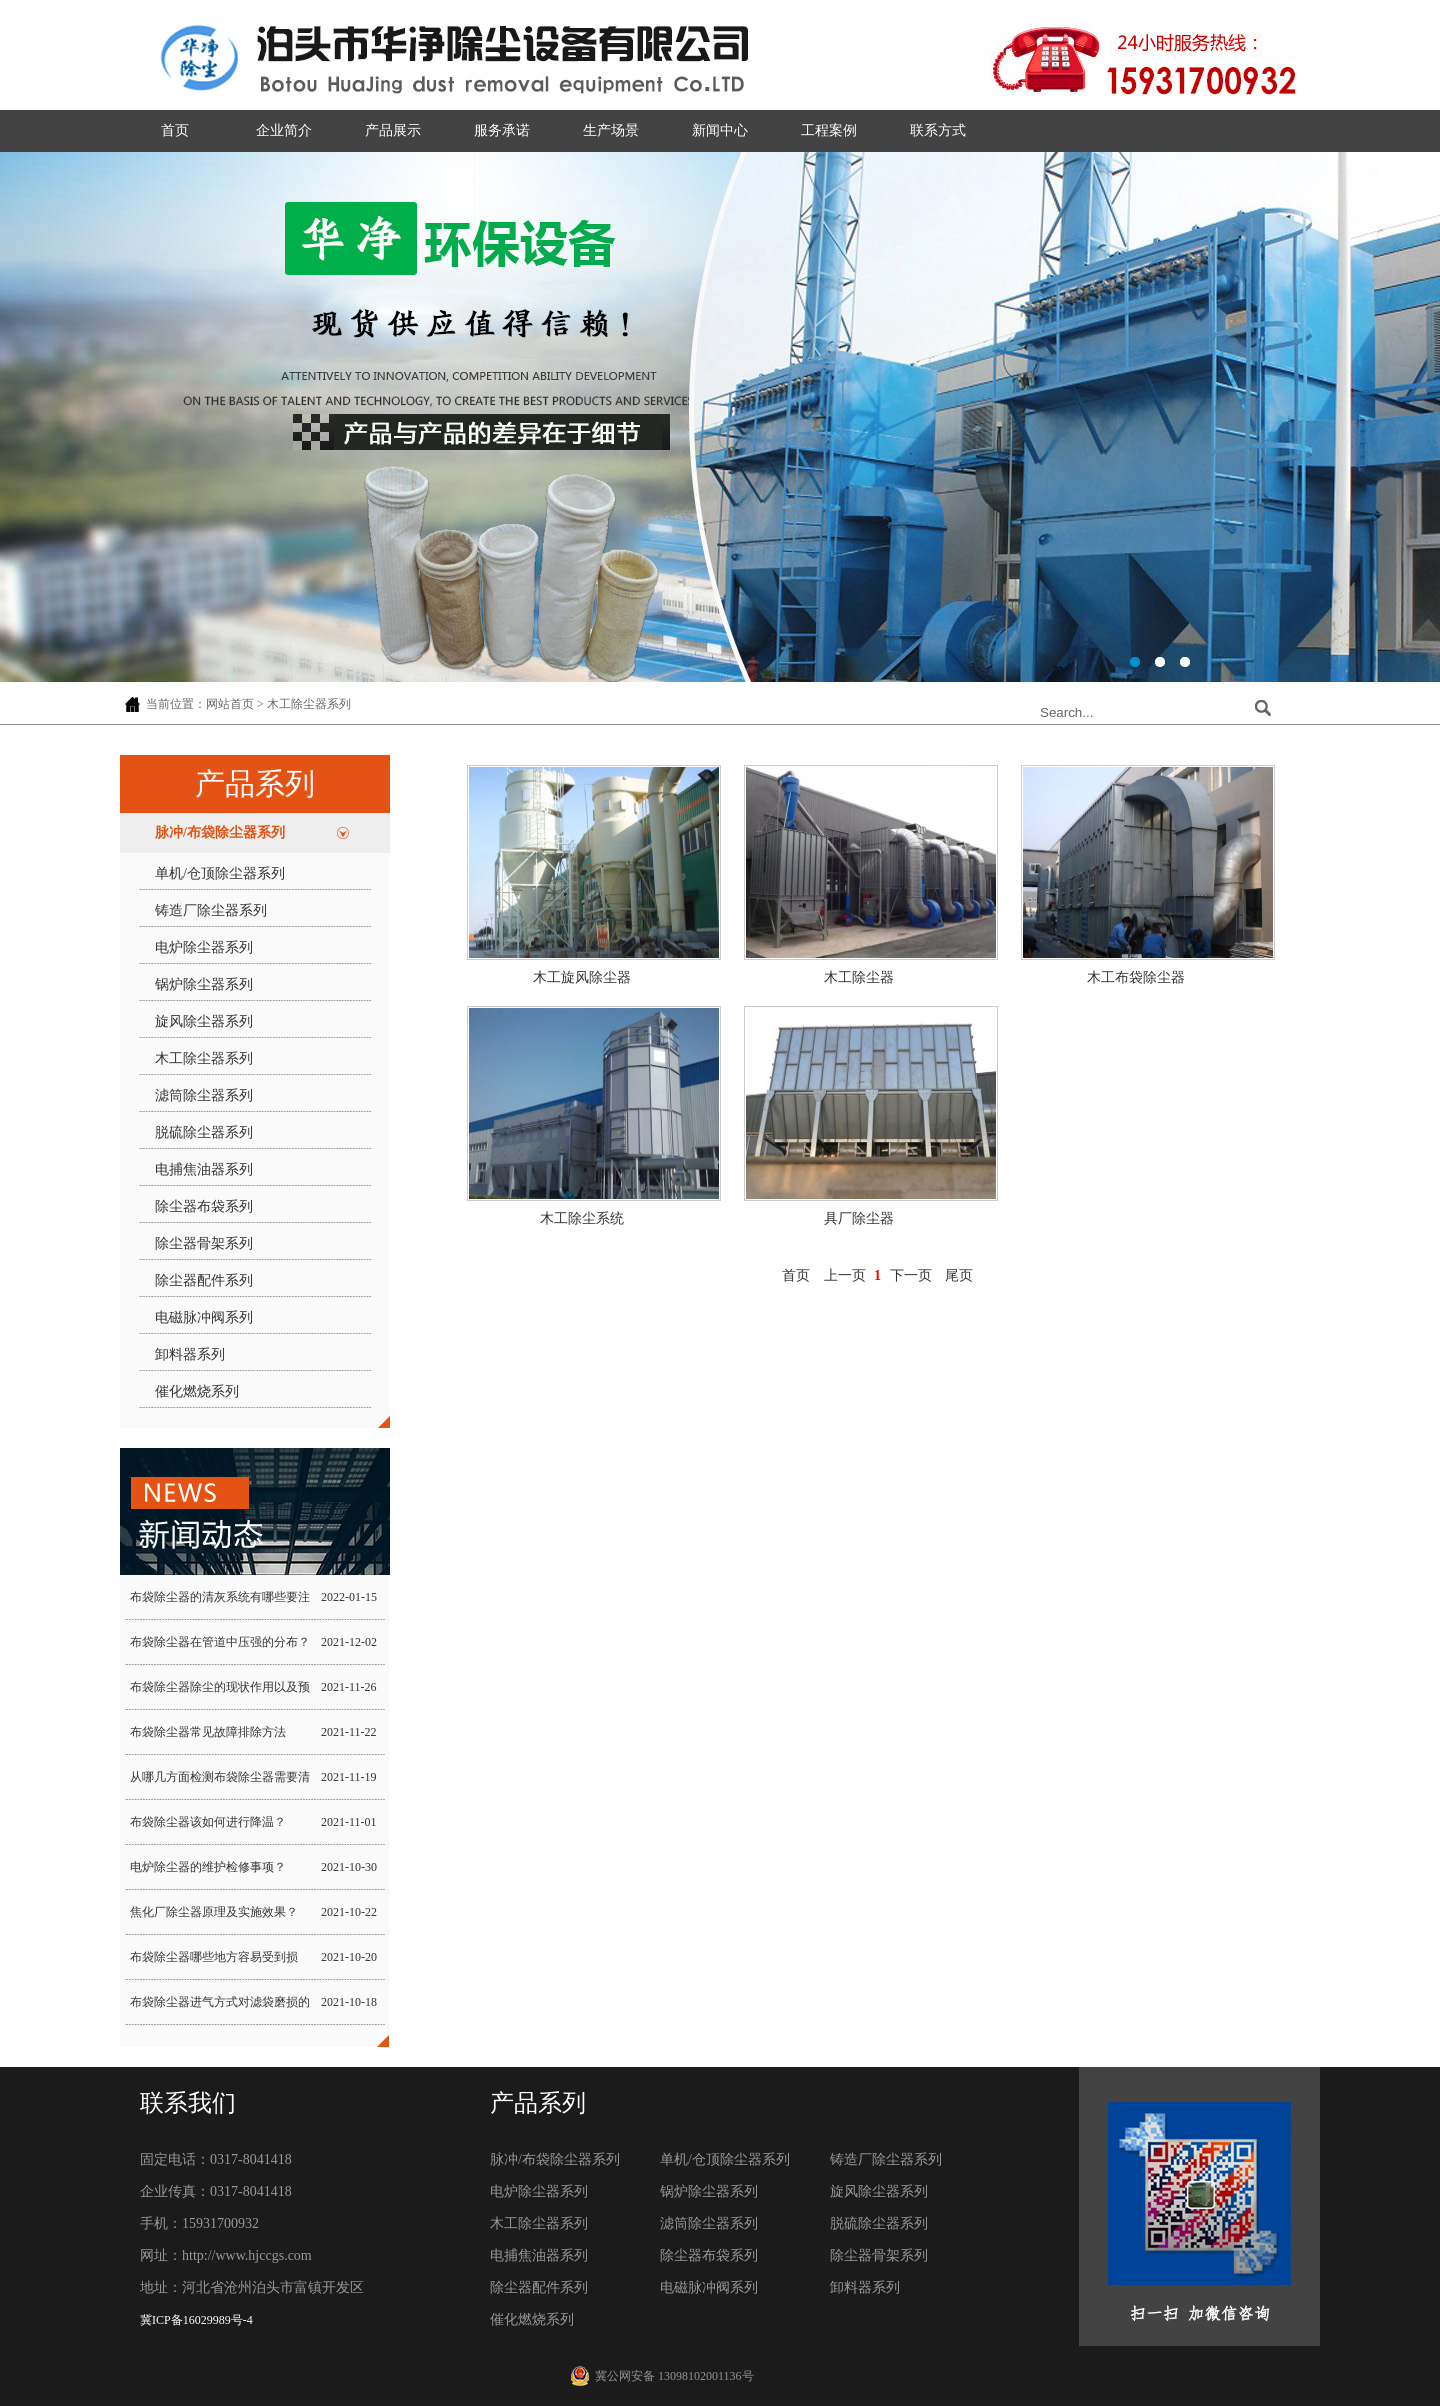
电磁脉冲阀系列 (204, 1317)
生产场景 (611, 130)
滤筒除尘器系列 (204, 1095)
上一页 (845, 1275)
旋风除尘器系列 (204, 1021)
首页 (175, 130)
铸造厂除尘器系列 (211, 910)
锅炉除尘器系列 (204, 984)
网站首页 (230, 704)
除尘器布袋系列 (204, 1206)
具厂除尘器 (859, 1218)
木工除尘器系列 (204, 1058)
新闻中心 (720, 130)
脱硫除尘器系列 (204, 1132)
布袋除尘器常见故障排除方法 (208, 1732)
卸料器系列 (190, 1354)
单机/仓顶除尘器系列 (220, 873)
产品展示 (393, 130)
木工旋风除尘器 (582, 977)
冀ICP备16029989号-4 (196, 2320)
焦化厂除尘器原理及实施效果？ (214, 1912)
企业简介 (284, 130)
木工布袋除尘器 (1136, 977)
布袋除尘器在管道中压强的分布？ (220, 1642)
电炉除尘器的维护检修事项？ (208, 1867)
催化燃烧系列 (197, 1391)
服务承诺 (502, 130)
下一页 (911, 1275)
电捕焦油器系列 (204, 1169)
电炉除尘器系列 (204, 947)
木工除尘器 (859, 977)
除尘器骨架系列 (204, 1243)
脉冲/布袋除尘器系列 (220, 832)
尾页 (959, 1275)
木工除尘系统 (582, 1218)
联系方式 (938, 130)
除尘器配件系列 (204, 1280)
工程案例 (829, 130)
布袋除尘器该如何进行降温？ (208, 1822)
